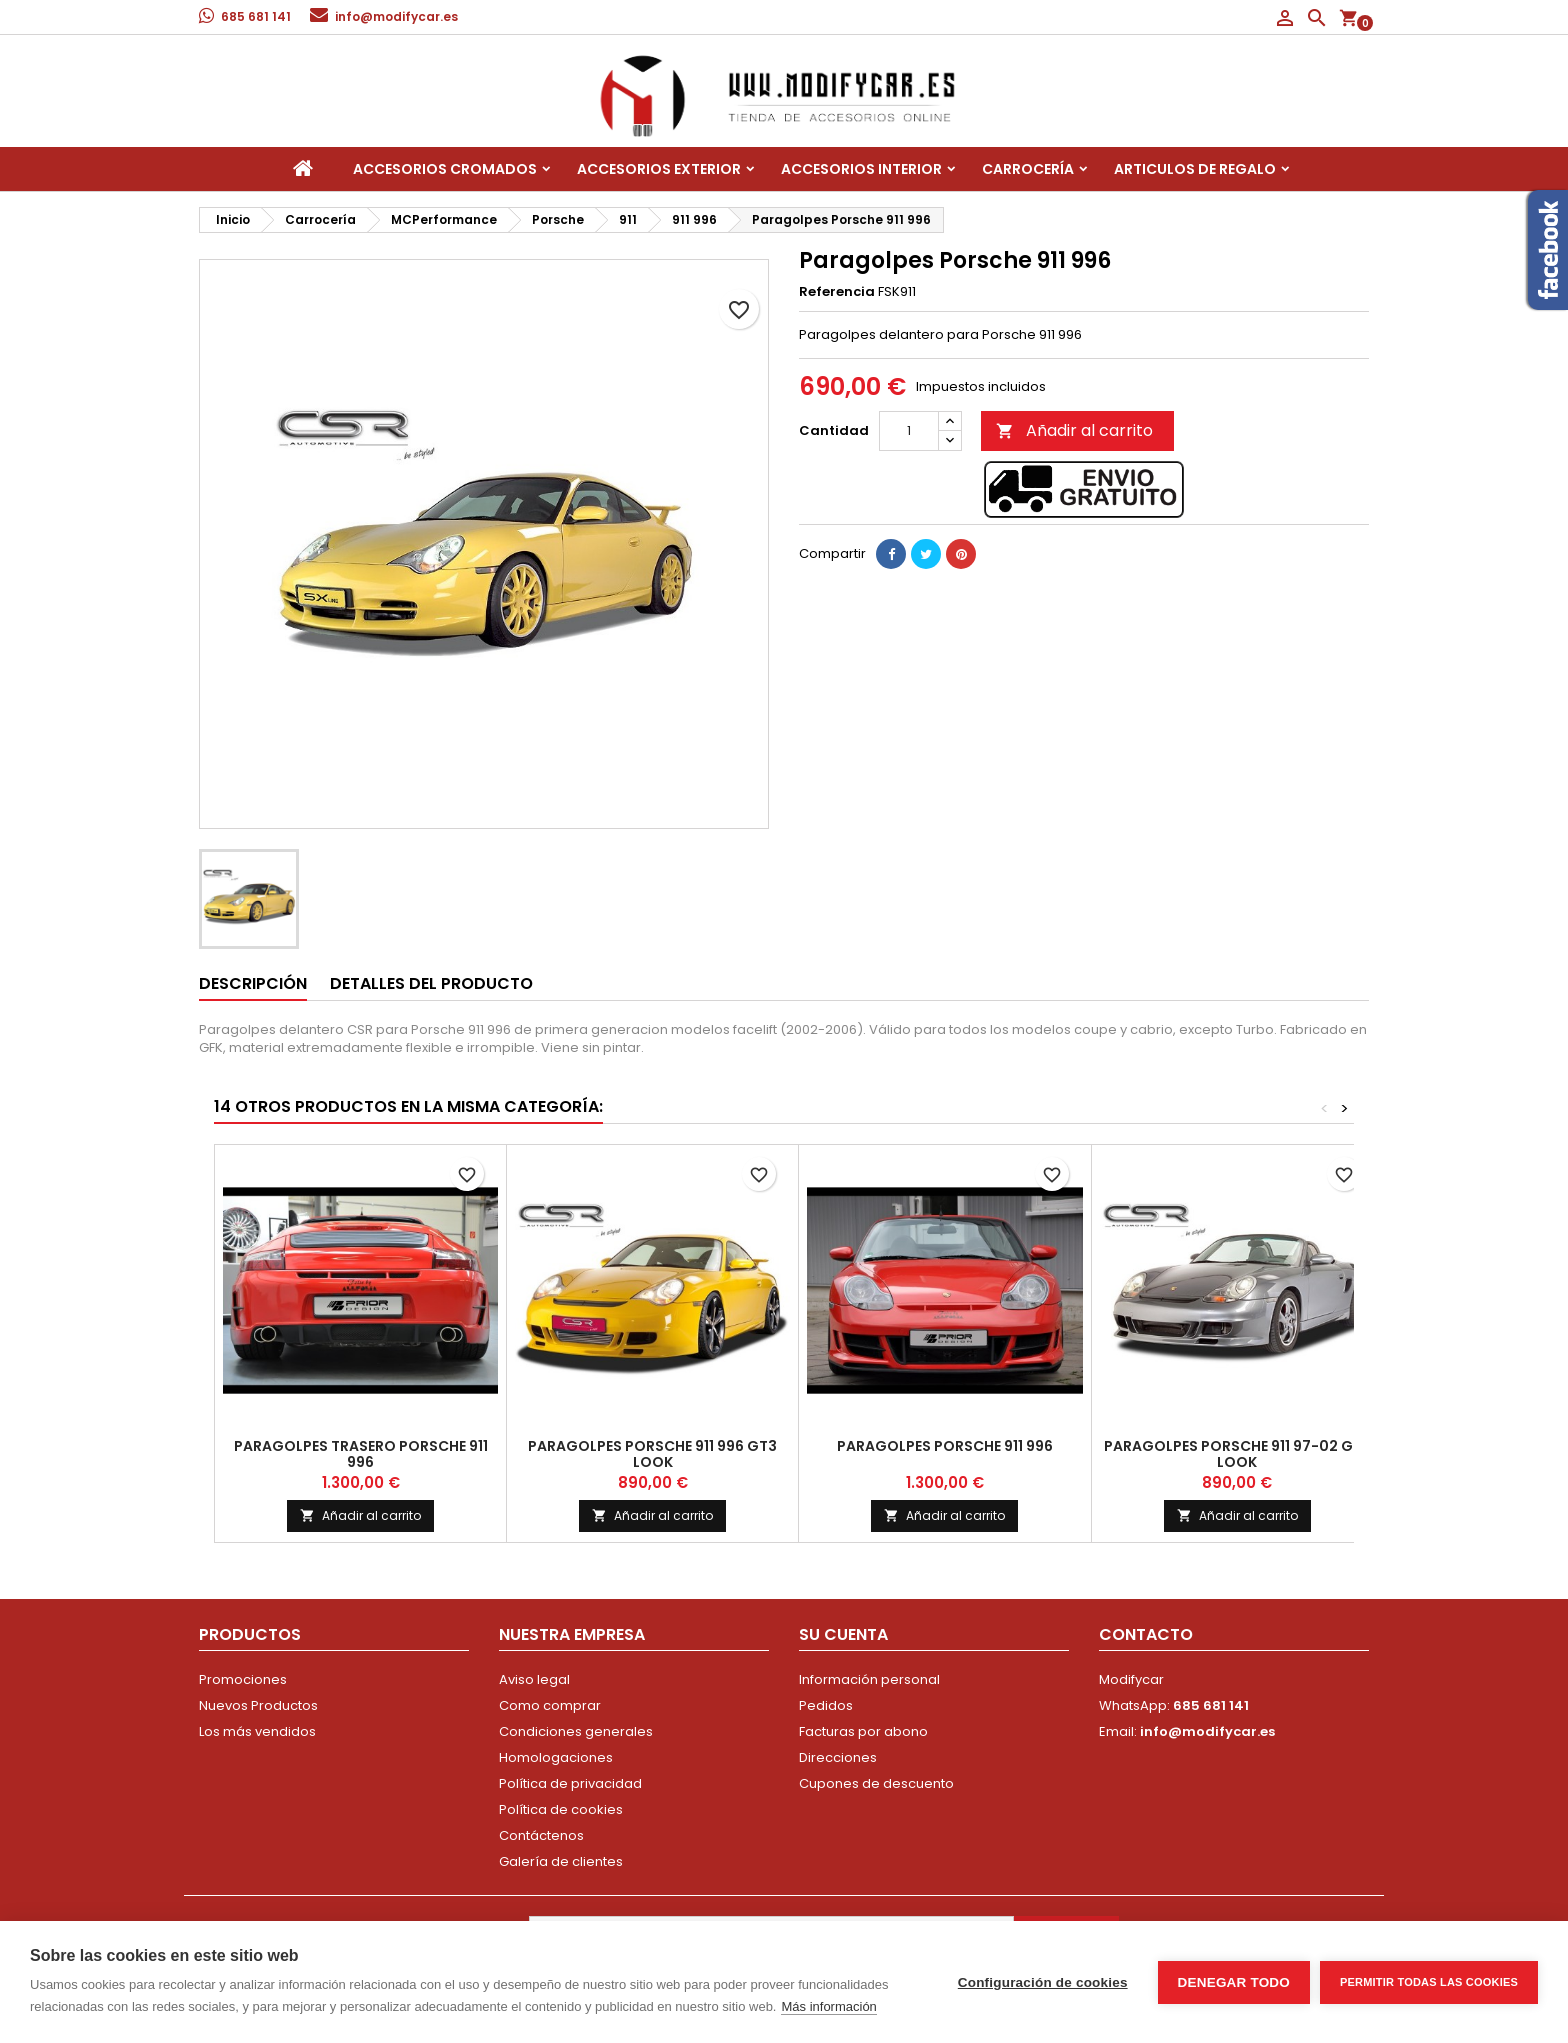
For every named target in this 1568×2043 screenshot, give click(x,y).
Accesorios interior (861, 169)
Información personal (869, 1679)
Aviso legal (534, 1679)
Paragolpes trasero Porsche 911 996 (361, 1454)
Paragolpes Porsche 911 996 (945, 1446)
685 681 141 (256, 16)
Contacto (1146, 1634)
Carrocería (1028, 169)
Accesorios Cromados (445, 169)
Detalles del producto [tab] (431, 983)
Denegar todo (1234, 1982)
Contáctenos (541, 1835)
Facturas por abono (863, 1731)
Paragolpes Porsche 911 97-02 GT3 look (1237, 1454)
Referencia (837, 292)
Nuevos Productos (258, 1705)
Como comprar (550, 1705)
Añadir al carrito (1074, 430)
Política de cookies (561, 1809)
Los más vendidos (257, 1731)
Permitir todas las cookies (1429, 1982)
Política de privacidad (570, 1783)
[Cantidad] (909, 431)
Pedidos (826, 1705)
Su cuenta (843, 1634)
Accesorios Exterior (659, 169)
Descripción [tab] (253, 983)
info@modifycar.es (396, 16)
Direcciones (838, 1757)
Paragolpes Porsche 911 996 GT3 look (652, 1454)
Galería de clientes (561, 1861)
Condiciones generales (576, 1731)
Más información (828, 2006)
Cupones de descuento (876, 1783)
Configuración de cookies (1043, 1982)
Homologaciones (556, 1757)
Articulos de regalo (1195, 169)
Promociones (243, 1679)
